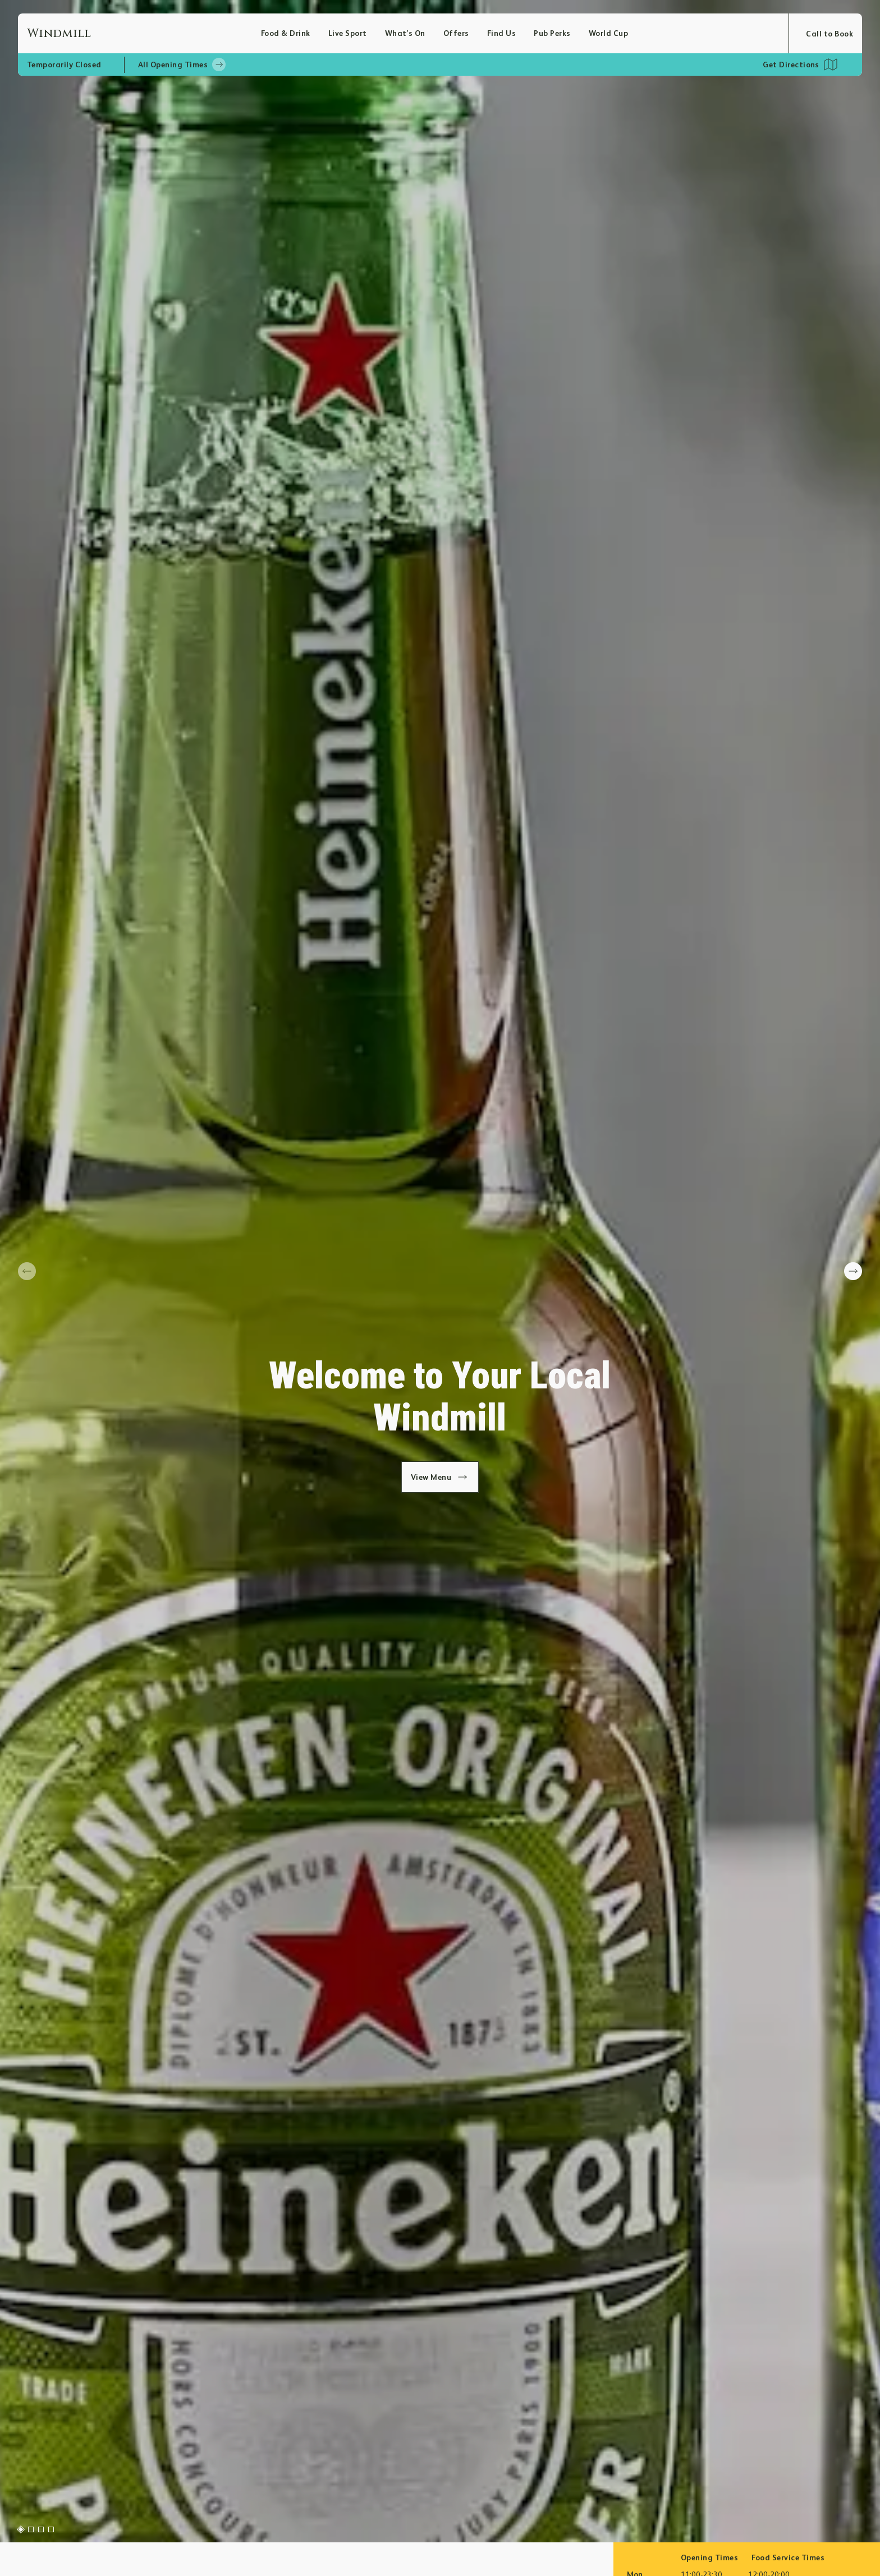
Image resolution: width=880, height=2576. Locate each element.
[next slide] (853, 1271)
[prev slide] (27, 1271)
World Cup (608, 33)
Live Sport (347, 33)
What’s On (405, 33)
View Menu (440, 1477)
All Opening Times (182, 64)
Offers (456, 33)
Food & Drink (285, 33)
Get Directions (791, 64)
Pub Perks (552, 33)
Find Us (501, 33)
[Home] (144, 33)
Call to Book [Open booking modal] (829, 33)
